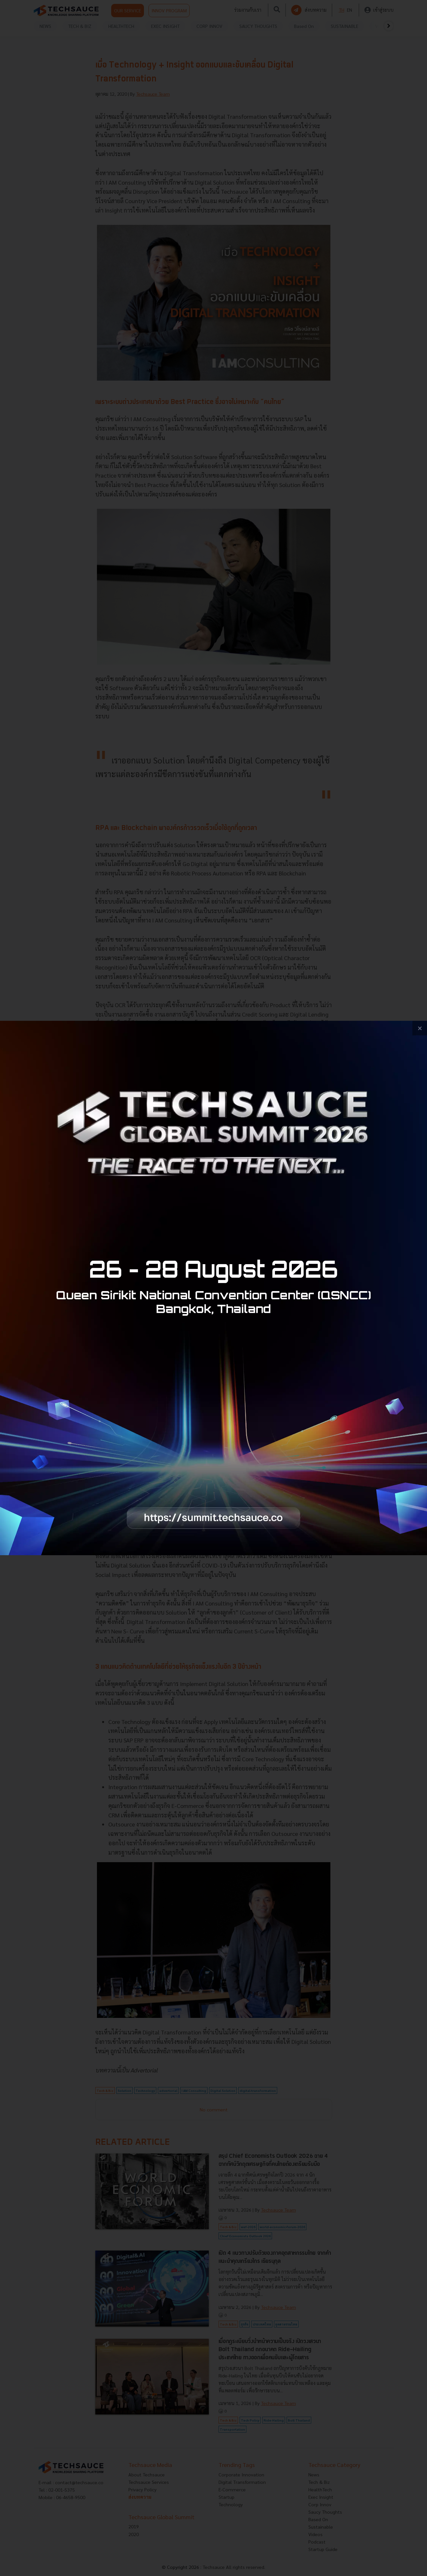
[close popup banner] (419, 1028)
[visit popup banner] (213, 1288)
